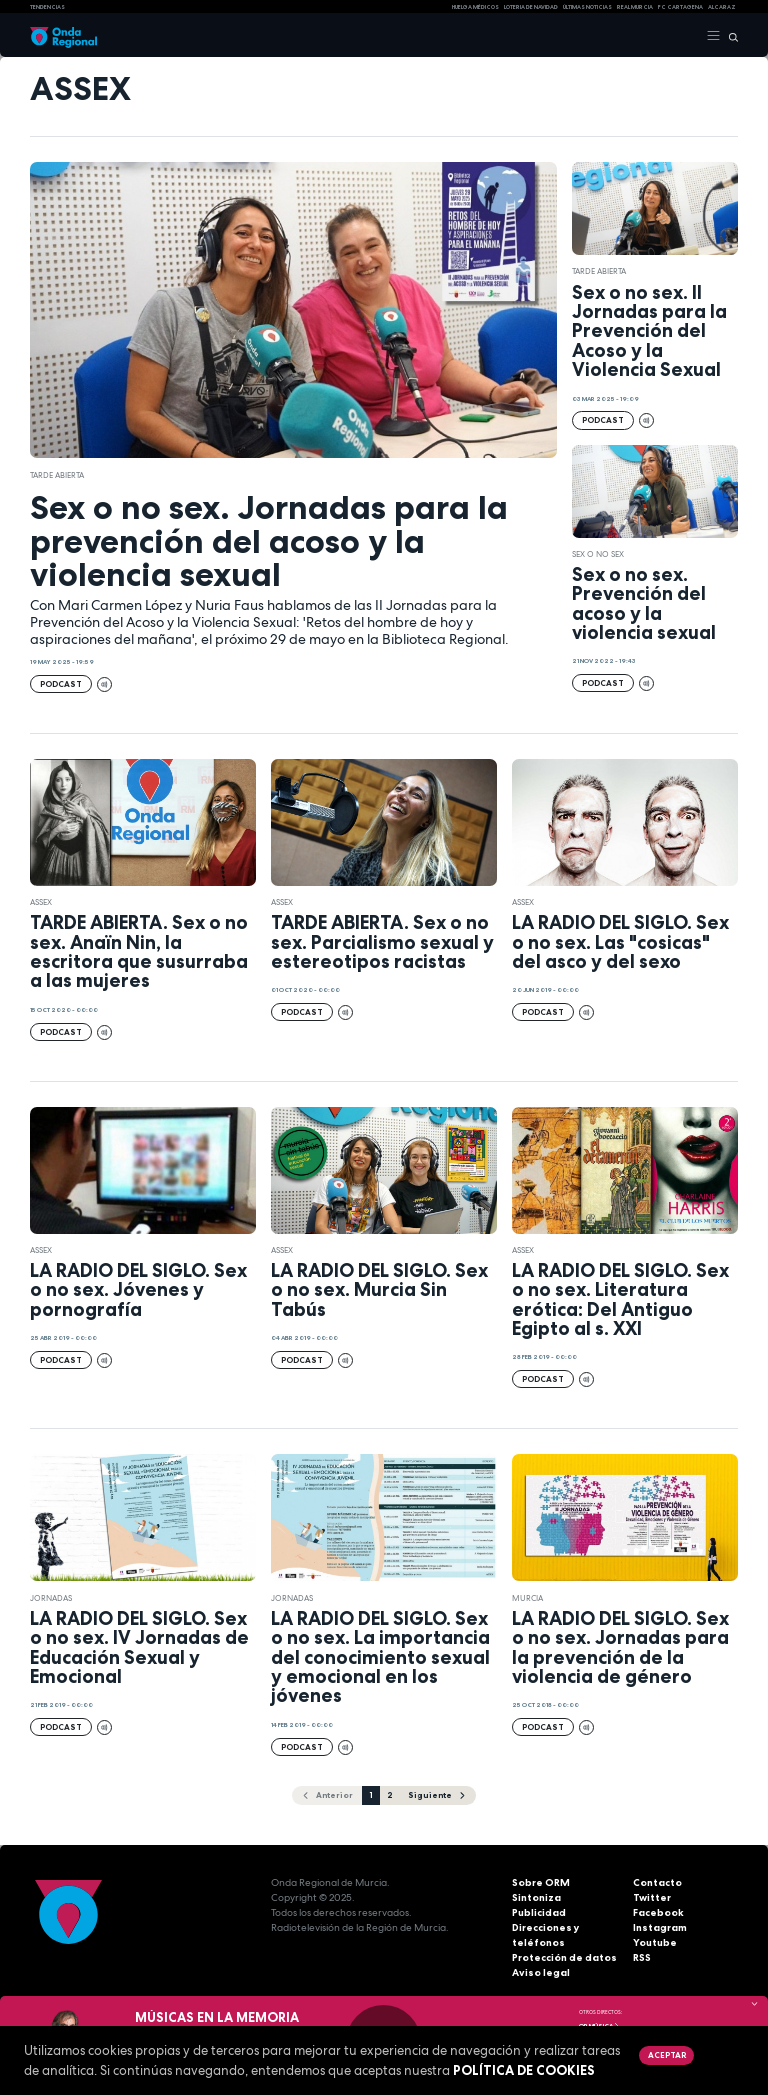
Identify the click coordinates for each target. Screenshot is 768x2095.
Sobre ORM (541, 1882)
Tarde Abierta (57, 475)
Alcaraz (722, 7)
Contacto (657, 1882)
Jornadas (51, 1598)
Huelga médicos (475, 7)
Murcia (527, 1598)
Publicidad (539, 1912)
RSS (642, 1957)
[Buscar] (729, 36)
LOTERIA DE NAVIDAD (531, 7)
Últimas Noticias (587, 7)
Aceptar (667, 2055)
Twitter (652, 1897)
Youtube (655, 1942)
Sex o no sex (598, 554)
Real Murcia (635, 7)
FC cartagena (680, 7)
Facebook (658, 1912)
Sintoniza (536, 1897)
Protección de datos (564, 1957)
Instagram (660, 1927)
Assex (41, 902)
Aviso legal (541, 1972)
